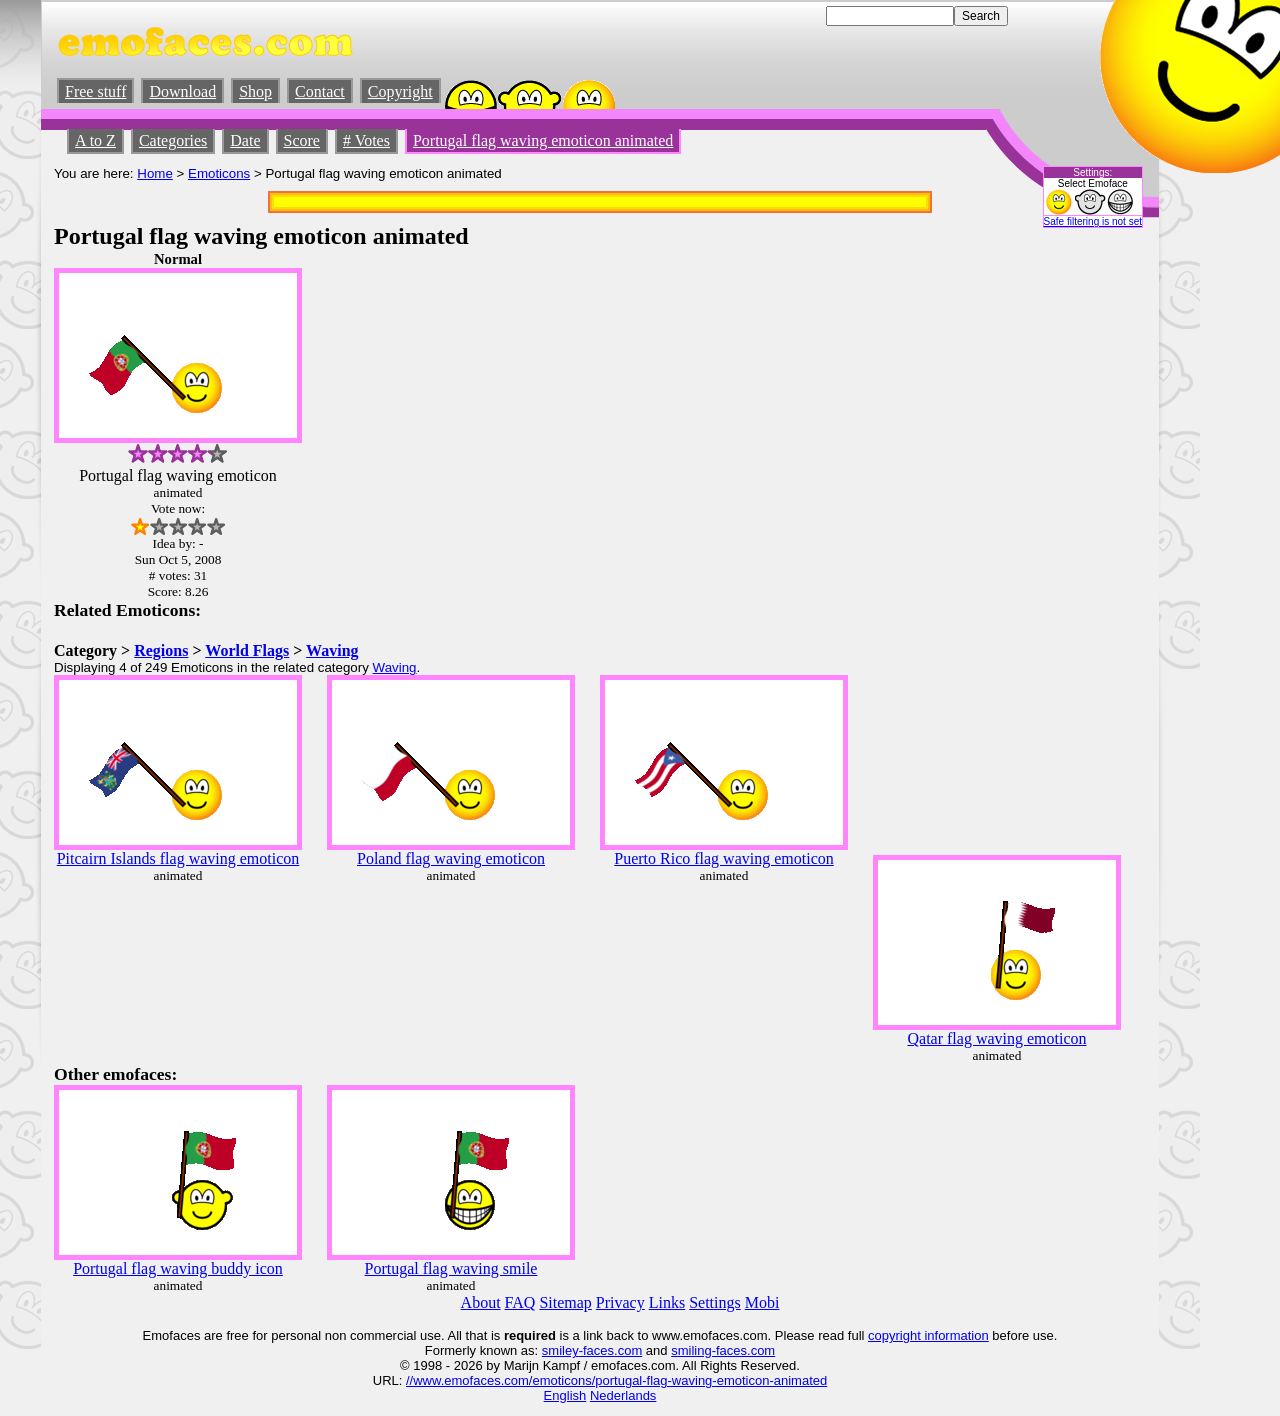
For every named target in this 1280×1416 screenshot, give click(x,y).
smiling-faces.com (723, 1350)
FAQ (520, 1302)
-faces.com (611, 1350)
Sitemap (565, 1302)
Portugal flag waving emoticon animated (543, 140)
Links (667, 1302)
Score (302, 140)
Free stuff (95, 91)
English (565, 1395)
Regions (161, 650)
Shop (255, 91)
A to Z (95, 140)
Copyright (400, 91)
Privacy (620, 1302)
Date (245, 140)
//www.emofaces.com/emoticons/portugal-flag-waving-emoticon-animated (616, 1380)
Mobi (762, 1302)
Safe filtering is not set (1093, 221)
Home (155, 173)
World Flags (247, 650)
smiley (560, 1350)
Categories (173, 140)
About (481, 1302)
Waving (332, 650)
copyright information (928, 1335)
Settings (715, 1302)
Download (182, 91)
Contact (320, 91)
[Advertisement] (1086, 551)
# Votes (366, 140)
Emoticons (219, 173)
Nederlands (623, 1395)
